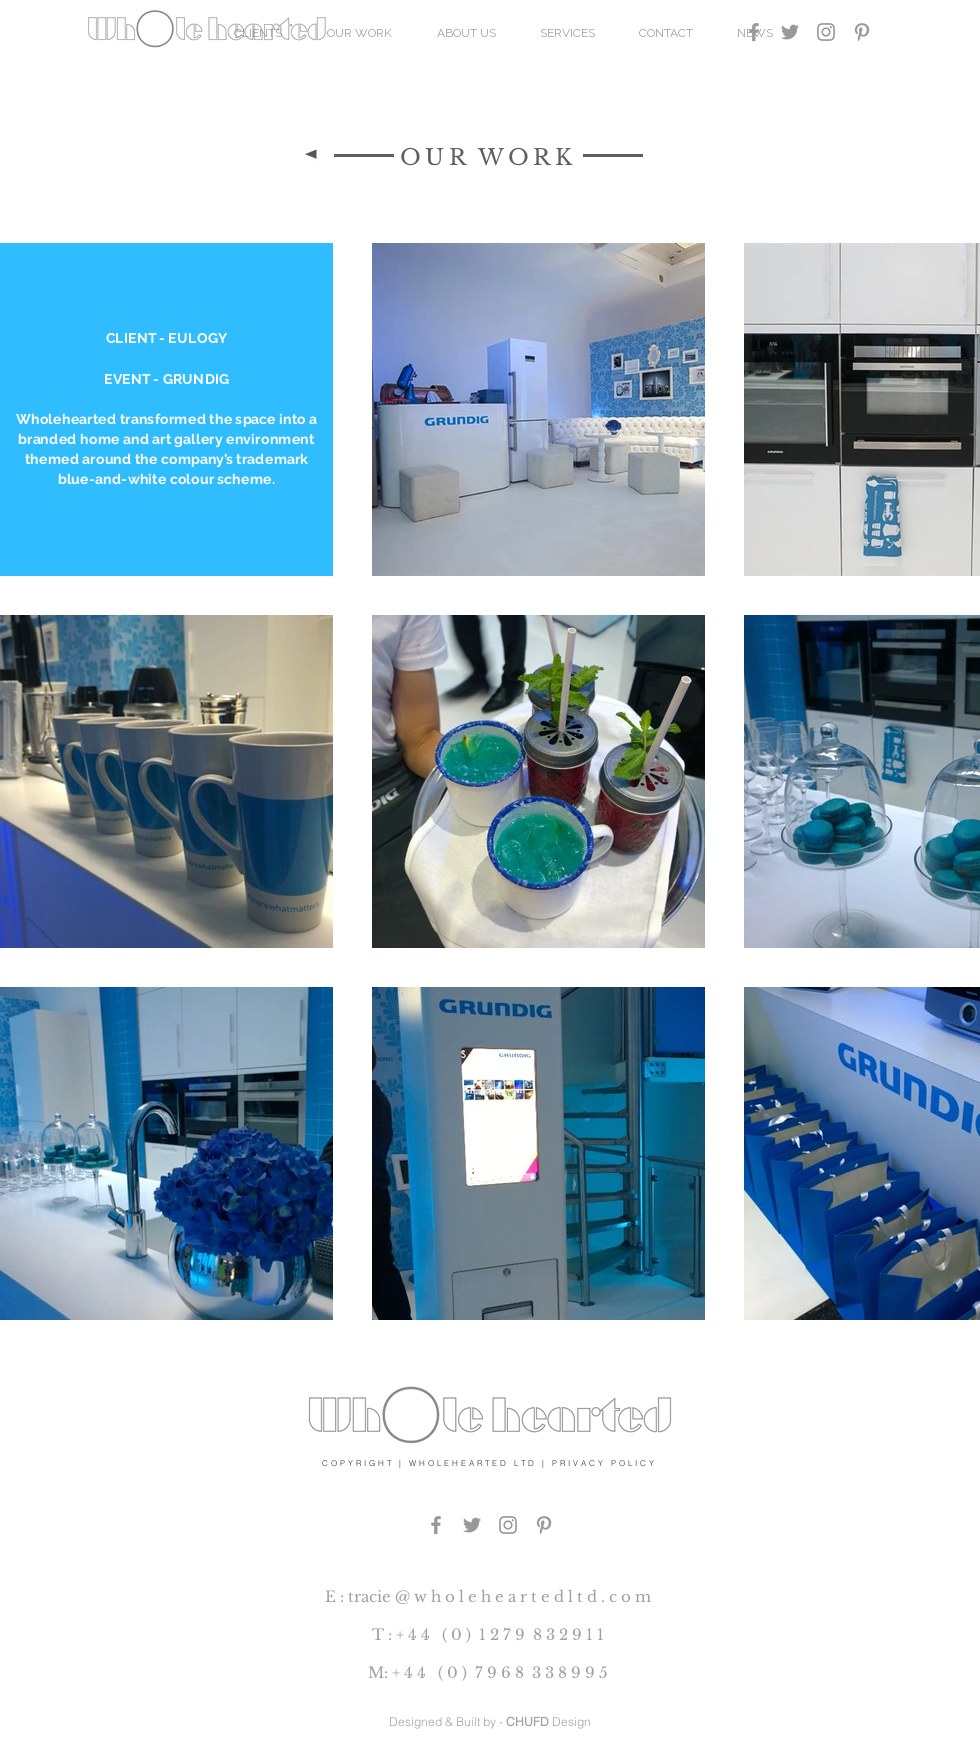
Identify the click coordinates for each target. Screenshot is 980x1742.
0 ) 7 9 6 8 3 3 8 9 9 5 (527, 1672)
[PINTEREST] (544, 1525)
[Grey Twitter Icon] (790, 32)
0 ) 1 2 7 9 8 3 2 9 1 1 (527, 1634)
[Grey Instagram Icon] (826, 32)
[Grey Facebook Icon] (754, 32)
